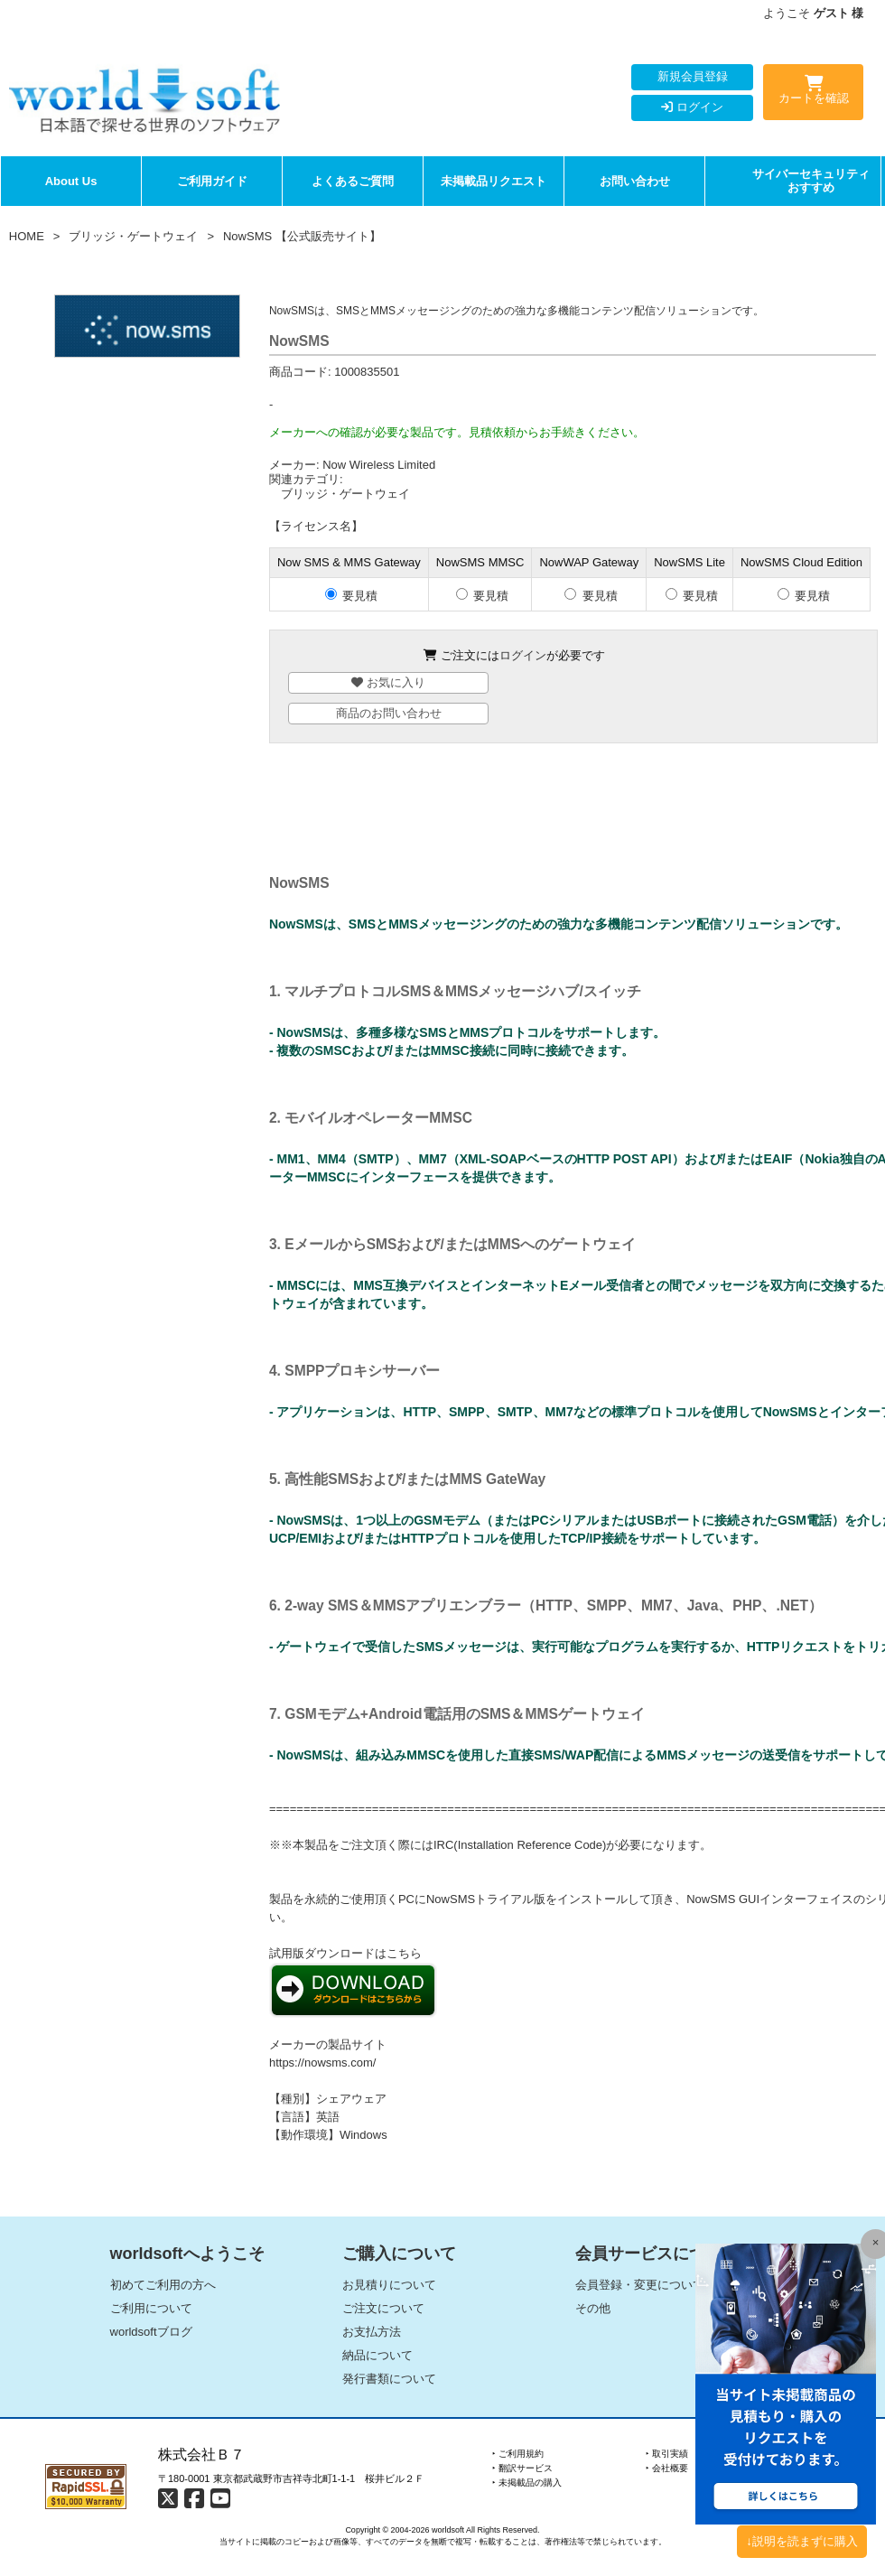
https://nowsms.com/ (322, 2062)
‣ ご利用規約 (518, 2454)
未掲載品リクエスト (493, 181)
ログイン (692, 107)
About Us (71, 181)
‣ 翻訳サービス (522, 2468)
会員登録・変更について (639, 2284)
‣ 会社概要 (667, 2468)
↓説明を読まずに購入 (802, 2541)
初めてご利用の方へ (163, 2284)
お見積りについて (389, 2284)
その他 (592, 2308)
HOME (26, 236)
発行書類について (389, 2378)
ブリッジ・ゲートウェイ (133, 236)
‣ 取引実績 (667, 2454)
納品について (377, 2355)
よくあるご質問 (353, 181)
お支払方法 (371, 2331)
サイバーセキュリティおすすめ (811, 181)
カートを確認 (813, 93)
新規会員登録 (692, 76)
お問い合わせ (635, 181)
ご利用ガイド (212, 181)
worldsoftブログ (151, 2331)
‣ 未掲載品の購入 (527, 2482)
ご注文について (383, 2308)
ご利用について (151, 2308)
